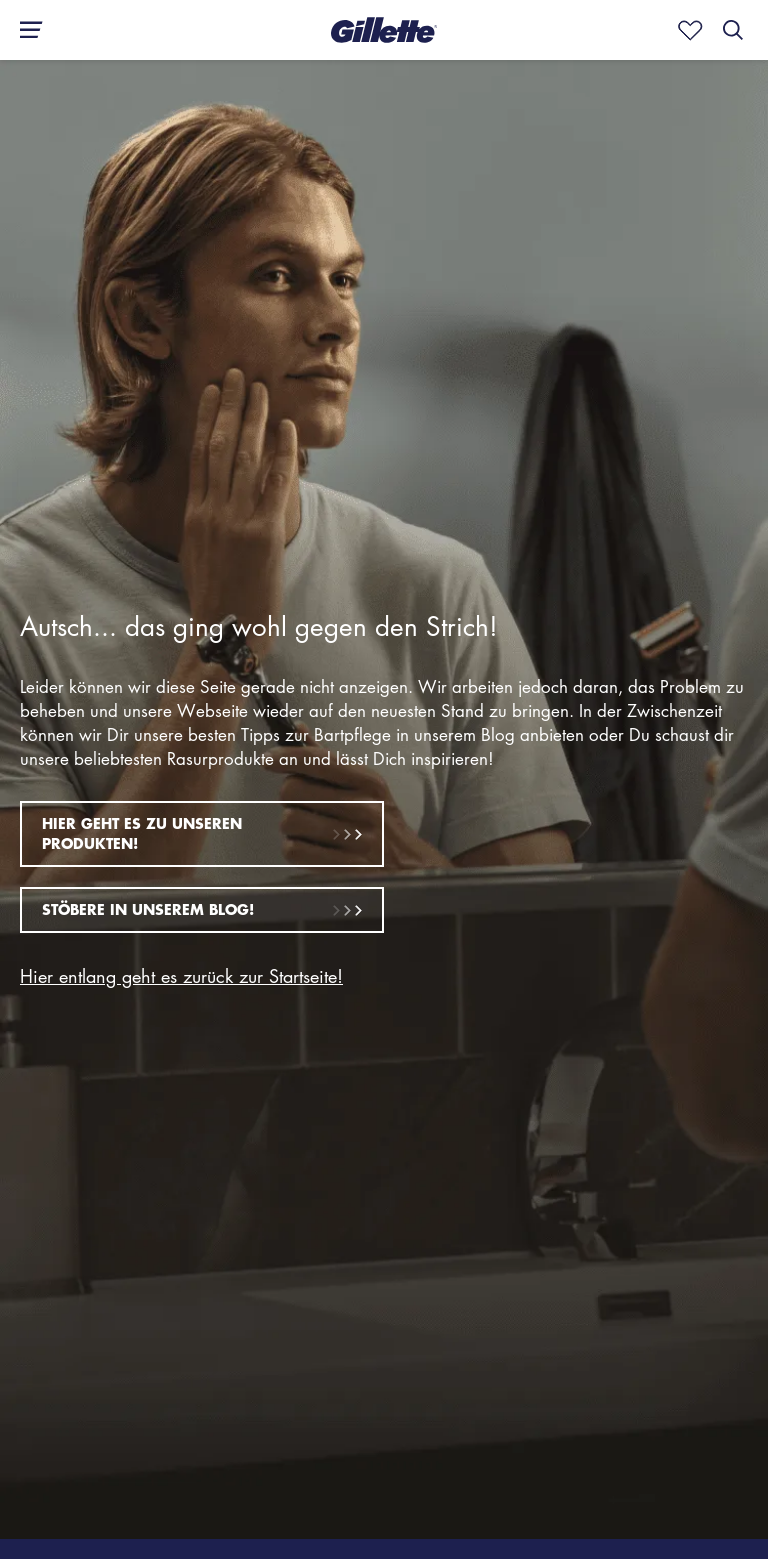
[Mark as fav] (686, 30)
